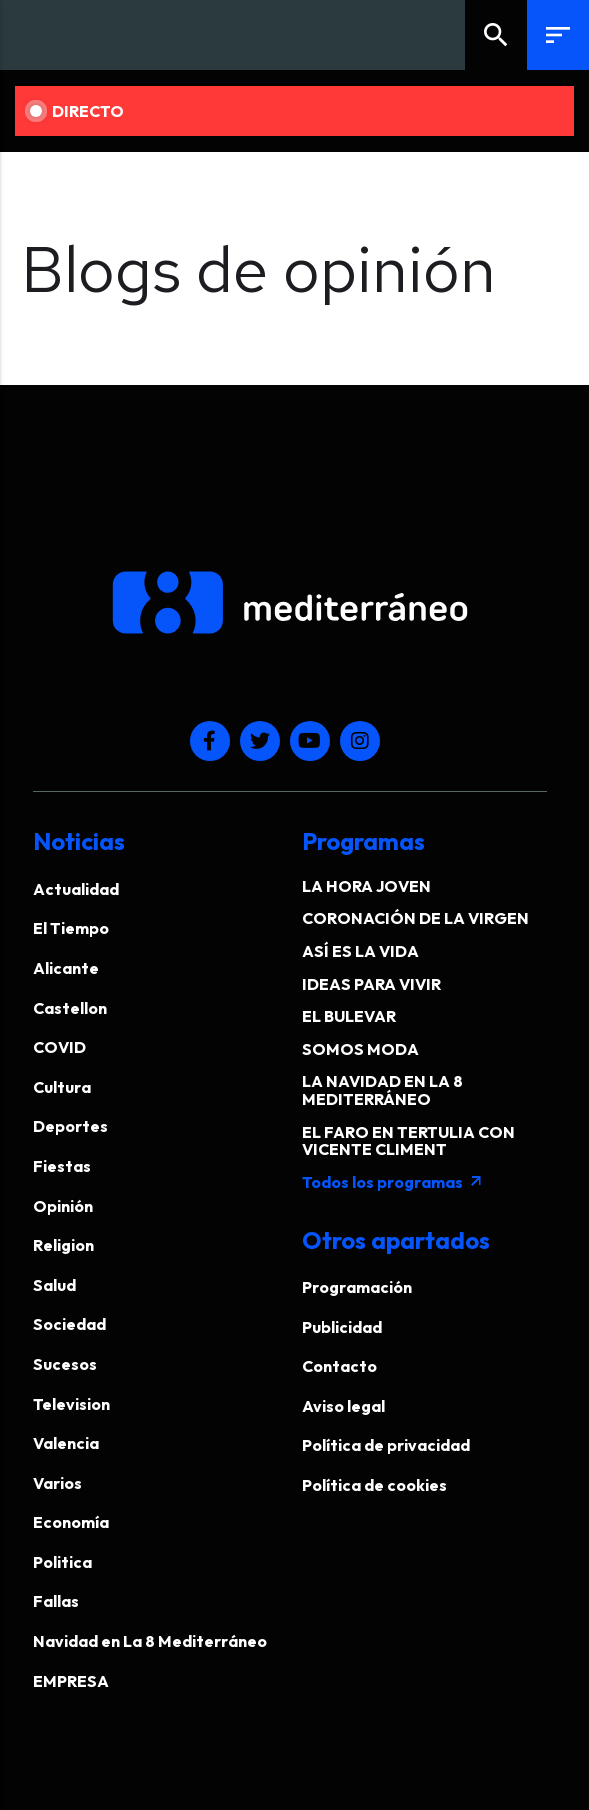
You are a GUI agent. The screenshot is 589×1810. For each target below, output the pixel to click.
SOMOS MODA (360, 1049)
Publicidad (342, 1327)
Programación (357, 1287)
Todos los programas (393, 1182)
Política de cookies (374, 1485)
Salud (54, 1285)
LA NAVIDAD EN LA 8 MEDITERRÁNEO (382, 1090)
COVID (59, 1047)
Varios (57, 1483)
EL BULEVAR (349, 1016)
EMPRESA (71, 1681)
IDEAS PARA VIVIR (371, 984)
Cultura (62, 1087)
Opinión (63, 1206)
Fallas (56, 1601)
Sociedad (69, 1324)
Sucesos (65, 1364)
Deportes (70, 1126)
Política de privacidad (386, 1445)
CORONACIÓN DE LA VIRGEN (415, 918)
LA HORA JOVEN (366, 886)
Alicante (66, 968)
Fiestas (62, 1166)
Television (71, 1404)
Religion (63, 1245)
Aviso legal (343, 1406)
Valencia (66, 1443)
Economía (71, 1522)
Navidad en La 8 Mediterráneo (150, 1641)
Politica (62, 1562)
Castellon (70, 1008)
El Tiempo (71, 928)
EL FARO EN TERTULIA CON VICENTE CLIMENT (408, 1141)
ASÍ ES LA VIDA (360, 951)
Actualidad (76, 889)
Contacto (339, 1366)
